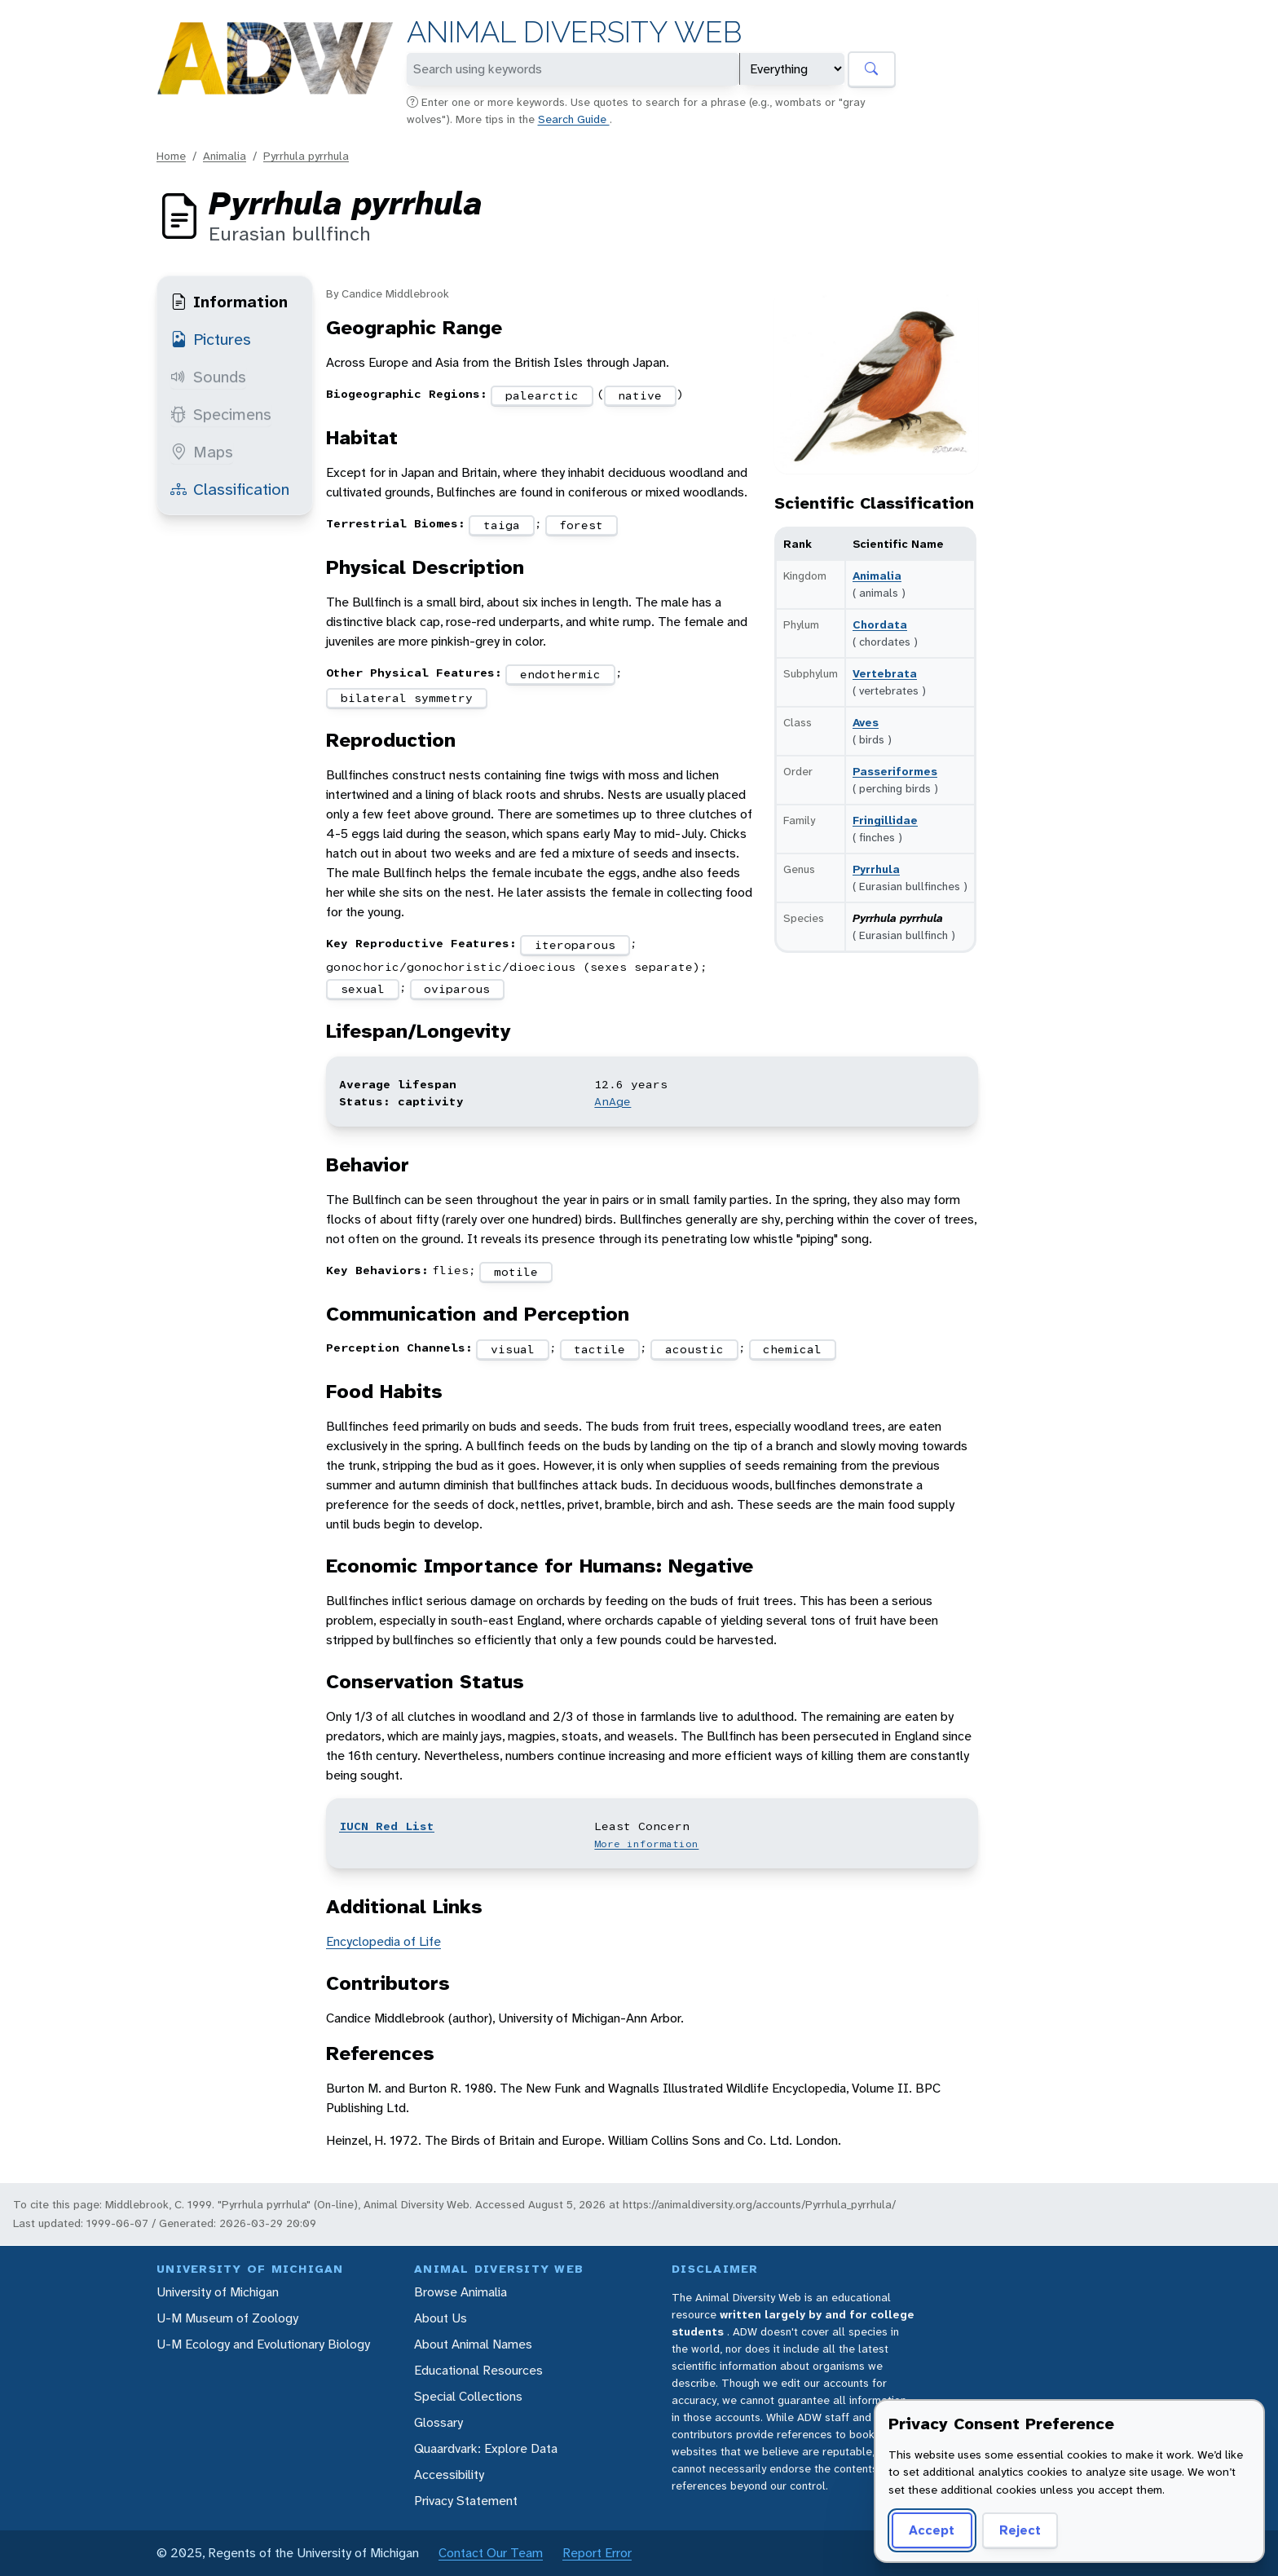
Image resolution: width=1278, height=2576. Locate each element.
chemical (792, 1349)
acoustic (694, 1349)
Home (171, 155)
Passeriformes (895, 771)
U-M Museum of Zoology (227, 2318)
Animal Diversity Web (574, 32)
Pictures (210, 339)
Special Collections (468, 2396)
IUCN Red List (386, 1826)
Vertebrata (885, 673)
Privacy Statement (466, 2500)
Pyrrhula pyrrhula (306, 155)
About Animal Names (473, 2344)
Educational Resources (478, 2370)
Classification (229, 489)
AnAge (612, 1101)
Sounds (208, 376)
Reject (1020, 2530)
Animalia (224, 155)
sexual (363, 988)
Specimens (220, 414)
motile (516, 1271)
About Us (440, 2318)
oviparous (457, 988)
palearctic (542, 395)
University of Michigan (217, 2291)
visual (513, 1349)
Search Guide (574, 119)
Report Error (597, 2552)
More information (646, 1843)
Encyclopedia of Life (383, 1941)
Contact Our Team (490, 2552)
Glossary (438, 2422)
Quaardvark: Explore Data (485, 2448)
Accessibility (449, 2474)
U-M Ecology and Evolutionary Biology (263, 2344)
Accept (931, 2530)
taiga (501, 525)
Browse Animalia (460, 2291)
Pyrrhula (876, 869)
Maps (201, 451)
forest (581, 525)
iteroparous (575, 944)
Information (229, 301)
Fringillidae (885, 820)
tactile (599, 1349)
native (640, 395)
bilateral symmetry (407, 697)
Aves (866, 722)
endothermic (560, 674)
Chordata (880, 624)
